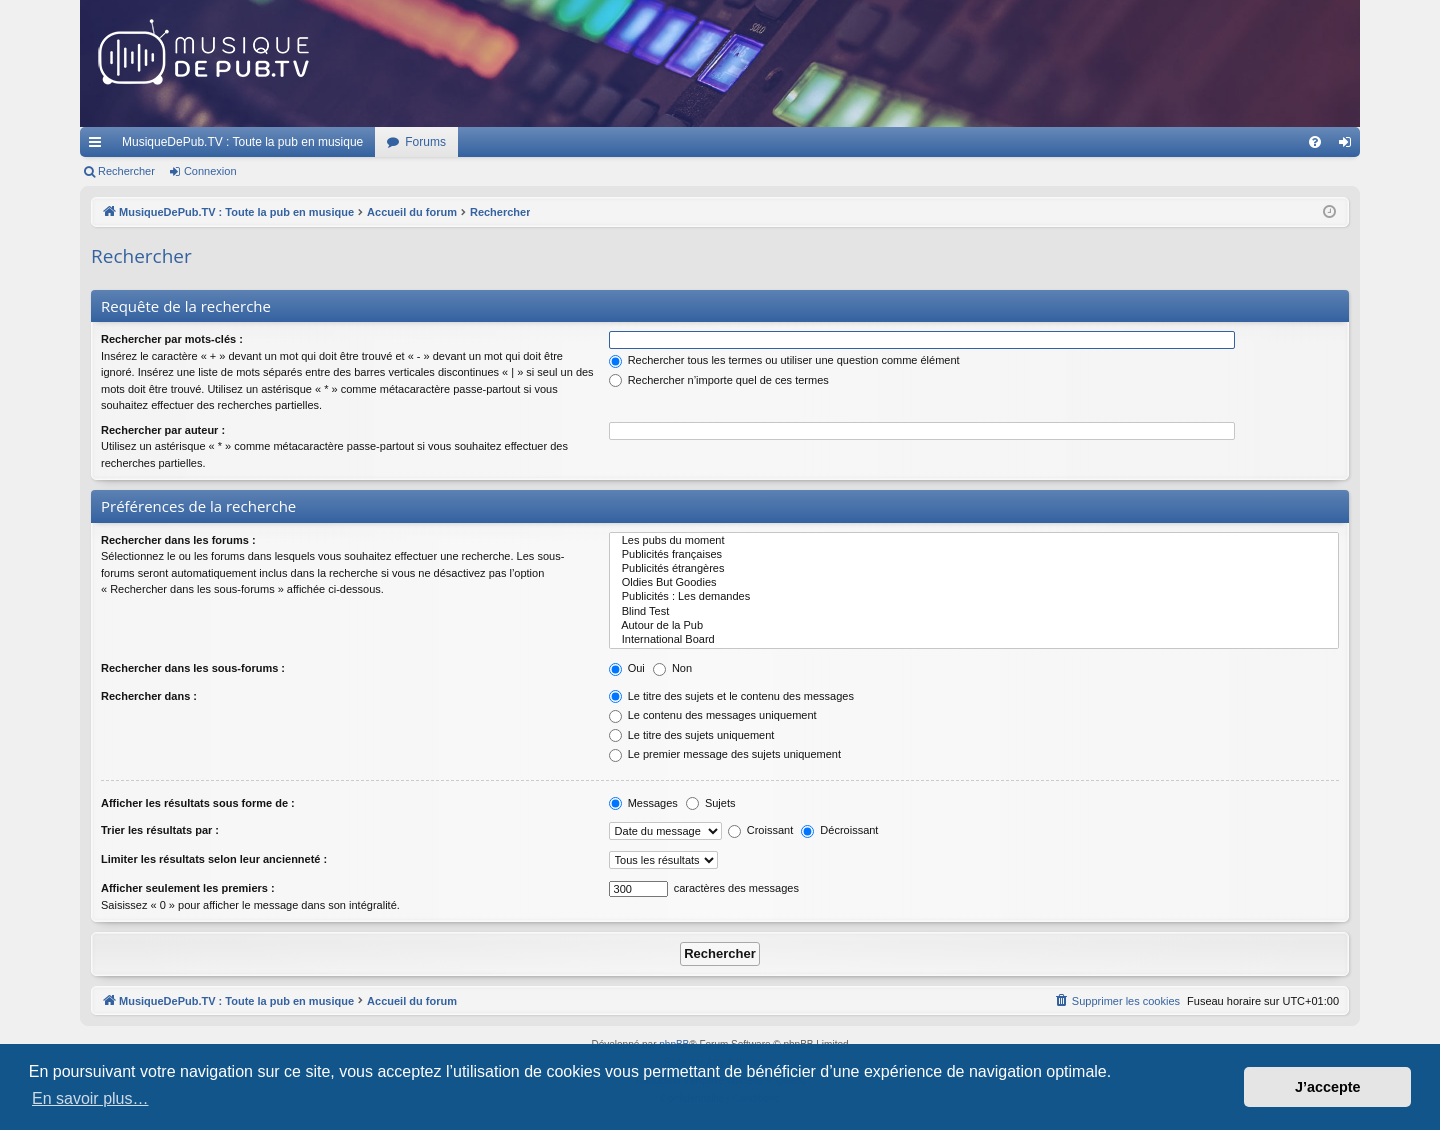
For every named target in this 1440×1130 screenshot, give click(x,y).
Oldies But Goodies (974, 583)
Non (672, 668)
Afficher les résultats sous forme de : (198, 803)
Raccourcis (99, 146)
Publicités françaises (974, 555)
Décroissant (839, 830)
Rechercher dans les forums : (178, 540)
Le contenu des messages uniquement (713, 715)
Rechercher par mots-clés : (172, 339)
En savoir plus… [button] (90, 1098)
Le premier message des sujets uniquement (725, 754)
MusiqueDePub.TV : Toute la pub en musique (242, 142)
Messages (643, 803)
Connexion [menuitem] (1349, 146)
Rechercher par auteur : (163, 430)
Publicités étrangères (974, 569)
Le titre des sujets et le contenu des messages (731, 696)
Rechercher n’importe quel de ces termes (719, 380)
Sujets (711, 803)
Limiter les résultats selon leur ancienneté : (214, 859)
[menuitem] (1315, 142)
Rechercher (126, 171)
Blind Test (974, 612)
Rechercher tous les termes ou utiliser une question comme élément (784, 360)
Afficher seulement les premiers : (188, 888)
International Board (974, 640)
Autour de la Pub (974, 626)
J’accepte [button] (1328, 1087)
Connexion (210, 171)
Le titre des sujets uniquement (692, 735)
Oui (627, 668)
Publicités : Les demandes (974, 597)
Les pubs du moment (974, 541)
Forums (425, 142)
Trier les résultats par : (160, 830)
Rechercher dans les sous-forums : (193, 668)
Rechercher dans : (149, 696)
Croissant (761, 830)
